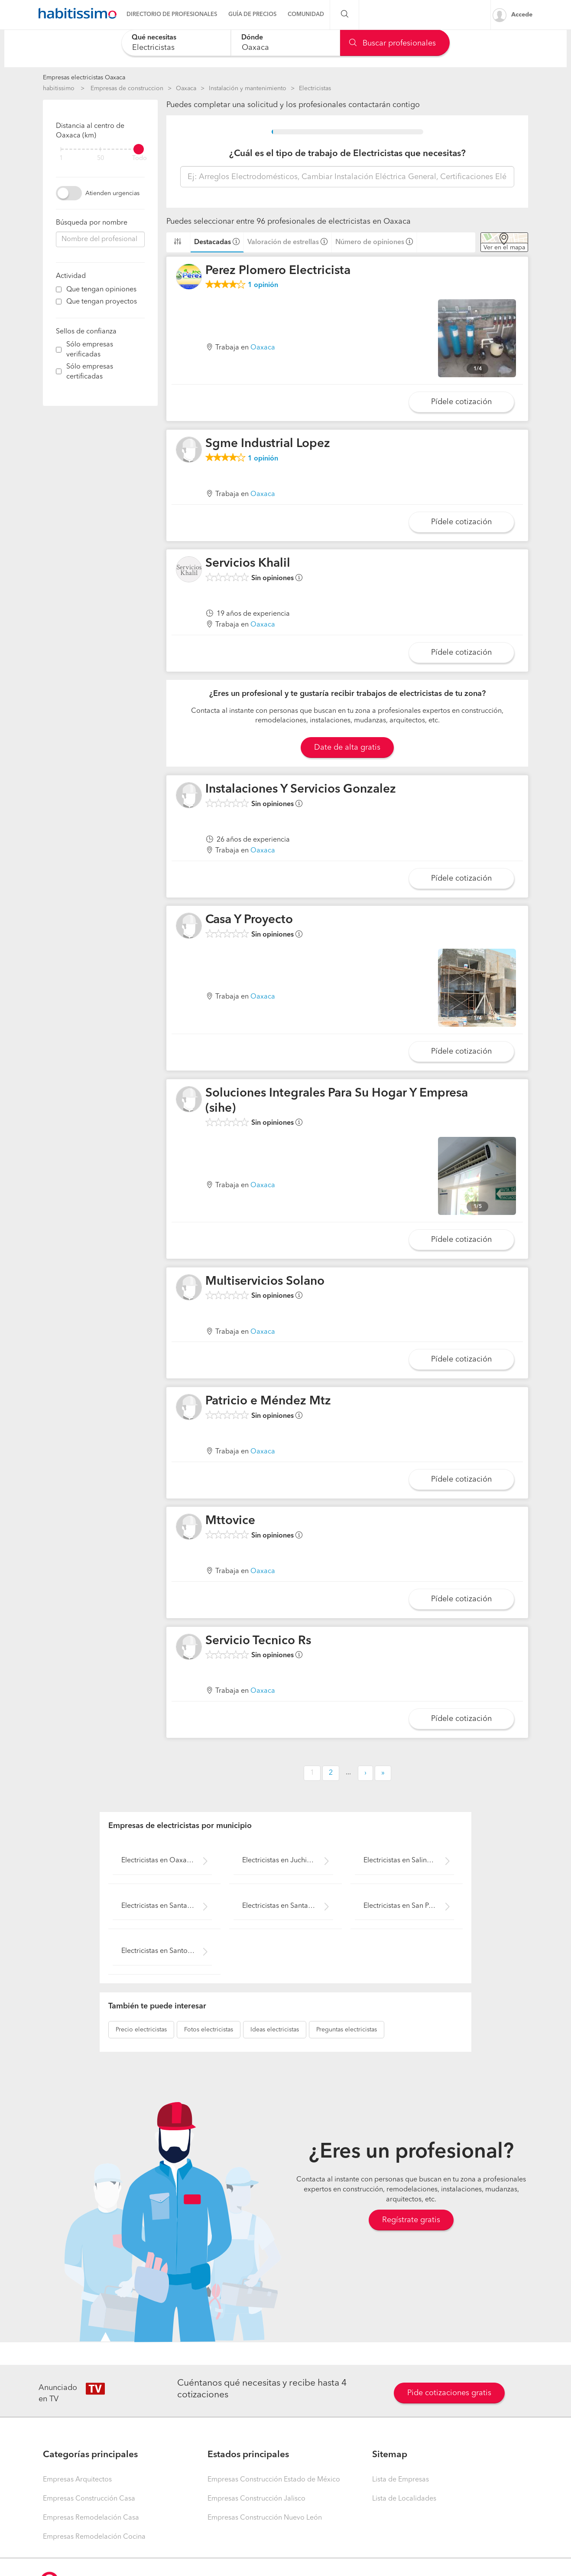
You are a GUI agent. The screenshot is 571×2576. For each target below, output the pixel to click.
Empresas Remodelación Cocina (94, 2537)
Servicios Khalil (247, 564)
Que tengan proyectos (101, 301)
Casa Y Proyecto (249, 920)
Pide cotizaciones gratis (449, 2393)
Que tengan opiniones (101, 289)
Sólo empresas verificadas (89, 349)
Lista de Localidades (404, 2498)
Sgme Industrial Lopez (267, 444)
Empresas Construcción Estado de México (274, 2479)
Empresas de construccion (127, 88)
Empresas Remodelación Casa (91, 2517)
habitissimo (59, 88)
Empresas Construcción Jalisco (256, 2498)
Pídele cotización (461, 402)
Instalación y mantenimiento (247, 88)
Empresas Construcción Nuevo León (265, 2517)
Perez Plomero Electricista (277, 271)
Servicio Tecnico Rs (258, 1641)
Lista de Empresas (400, 2479)
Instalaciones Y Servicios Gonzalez (300, 790)
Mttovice (230, 1521)
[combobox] (176, 42)
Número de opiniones (369, 242)
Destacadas (212, 242)
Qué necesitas (154, 37)
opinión (263, 285)
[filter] (100, 149)
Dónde (252, 37)
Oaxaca (186, 88)
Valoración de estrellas (283, 242)
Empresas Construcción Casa (89, 2498)
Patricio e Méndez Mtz (268, 1401)
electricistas (141, 2030)
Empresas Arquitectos (77, 2479)
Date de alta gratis (347, 747)
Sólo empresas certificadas (89, 371)
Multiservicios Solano (264, 1282)
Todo (139, 158)
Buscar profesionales (392, 43)
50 (100, 158)
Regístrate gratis (411, 2220)
